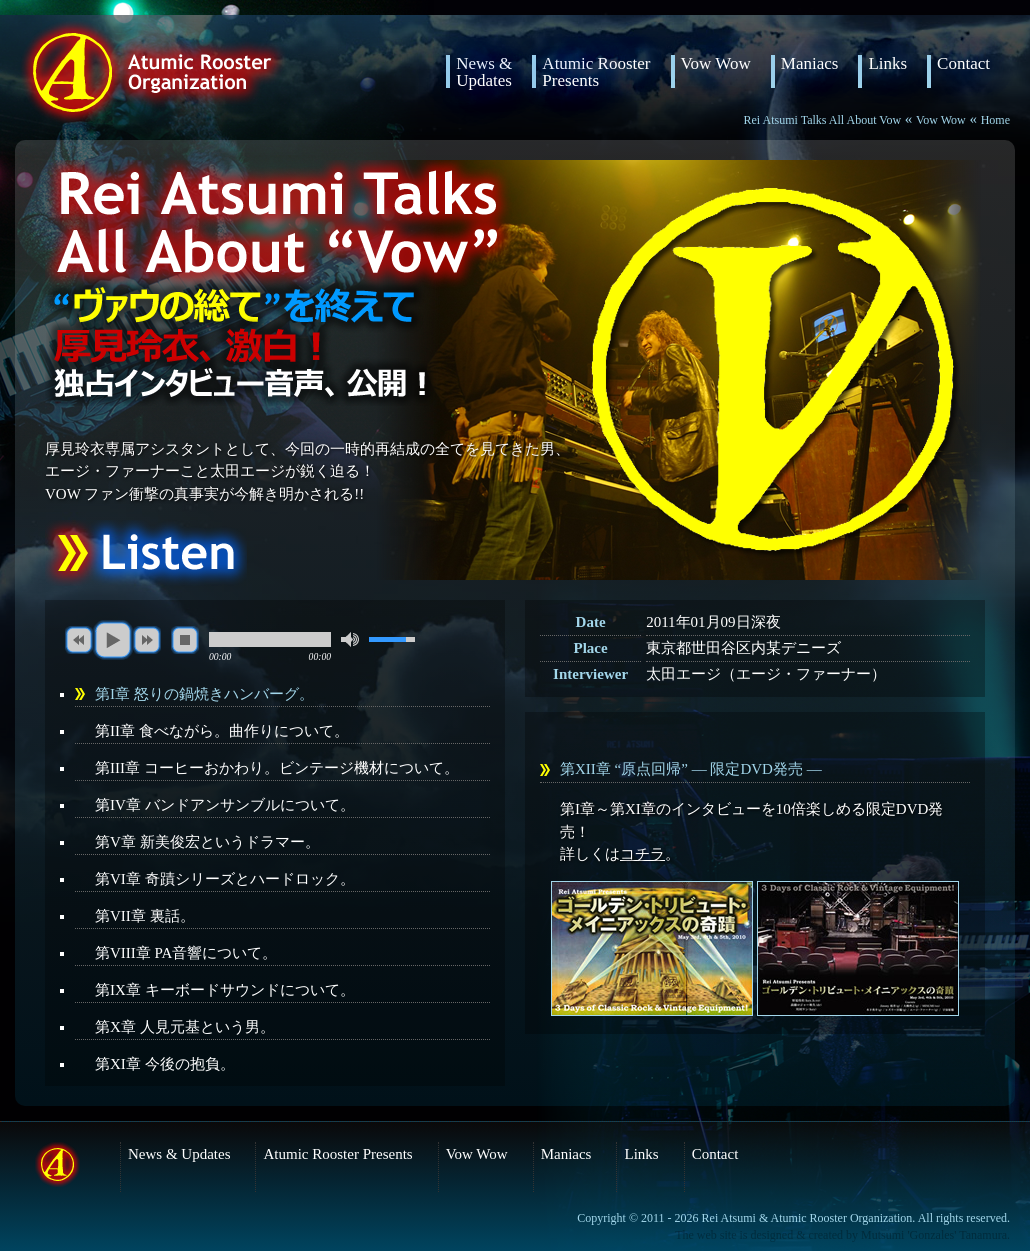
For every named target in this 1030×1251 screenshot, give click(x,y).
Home (995, 120)
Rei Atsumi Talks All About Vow (823, 120)
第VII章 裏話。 (145, 916)
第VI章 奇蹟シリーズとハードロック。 (225, 879)
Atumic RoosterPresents (596, 71)
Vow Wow (716, 64)
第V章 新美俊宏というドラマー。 (207, 842)
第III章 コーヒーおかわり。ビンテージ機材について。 (277, 768)
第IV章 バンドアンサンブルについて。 (225, 805)
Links (887, 64)
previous (79, 640)
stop (185, 640)
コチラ (642, 854)
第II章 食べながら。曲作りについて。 (222, 731)
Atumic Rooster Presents (337, 1154)
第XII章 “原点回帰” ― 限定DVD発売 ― (691, 769)
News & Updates (484, 71)
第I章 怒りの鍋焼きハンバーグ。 (204, 694)
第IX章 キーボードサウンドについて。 (225, 990)
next (147, 640)
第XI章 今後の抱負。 (165, 1064)
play (113, 640)
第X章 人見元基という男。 (185, 1027)
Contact (963, 64)
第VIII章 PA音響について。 (186, 953)
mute (350, 639)
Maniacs (810, 64)
